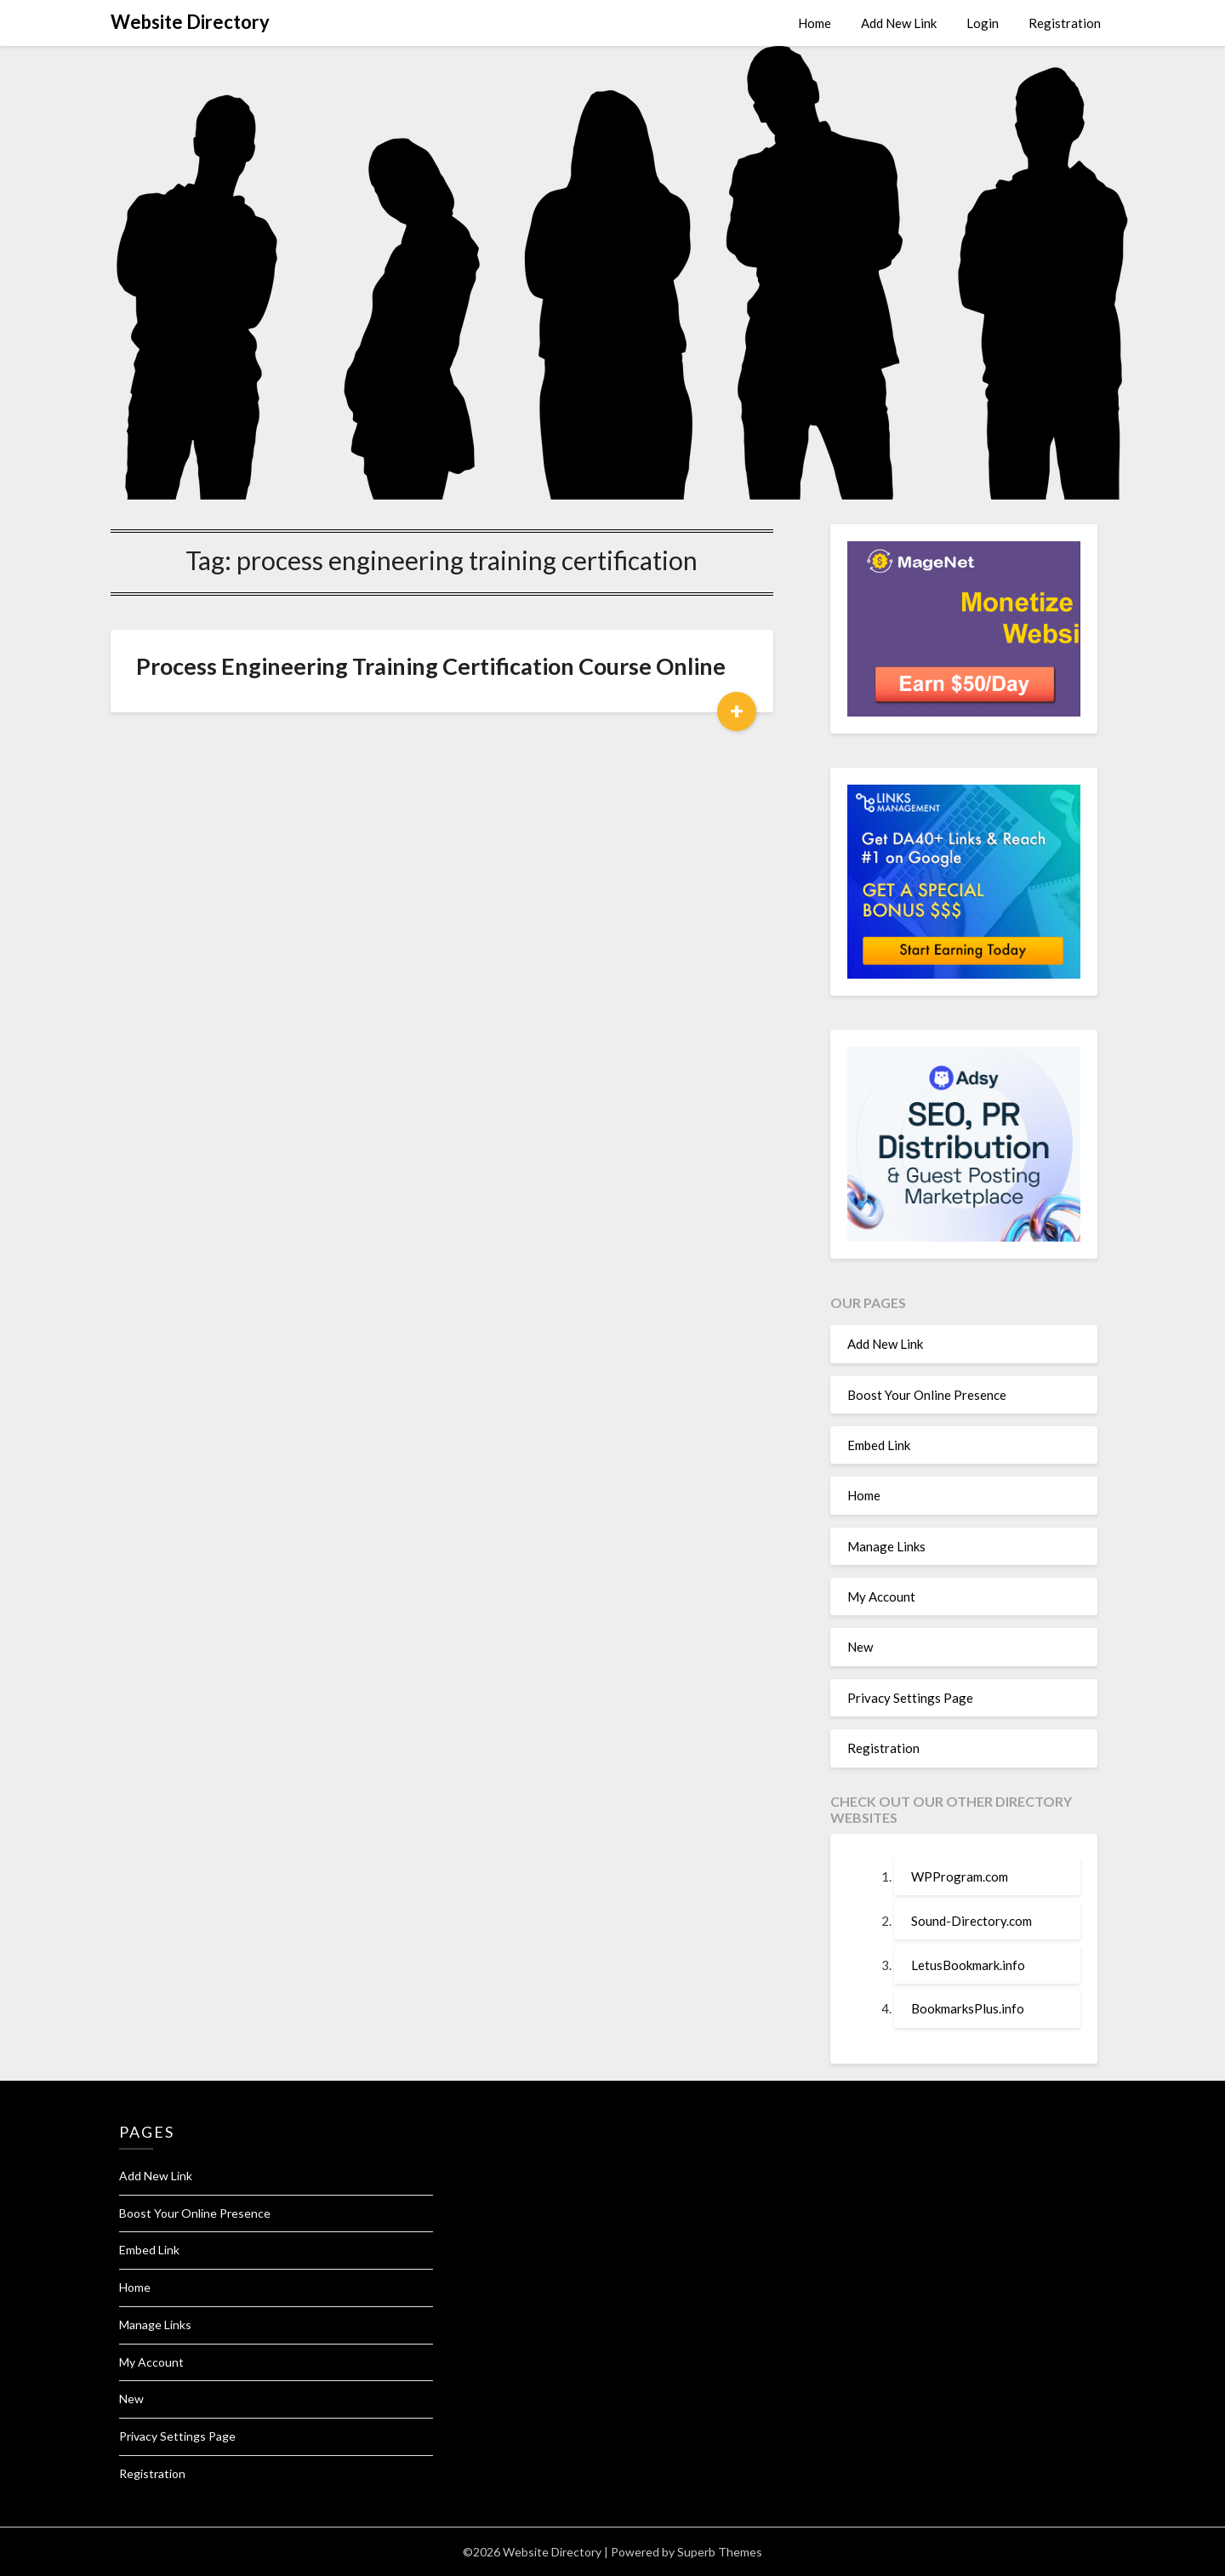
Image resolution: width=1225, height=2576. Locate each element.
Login (982, 23)
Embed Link (878, 1445)
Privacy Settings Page (910, 1697)
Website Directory (190, 21)
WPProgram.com (959, 1876)
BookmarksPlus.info (967, 2008)
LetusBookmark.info (968, 1965)
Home (814, 23)
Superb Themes (719, 2552)
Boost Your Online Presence (926, 1394)
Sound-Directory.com (971, 1920)
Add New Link (899, 23)
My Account (881, 1596)
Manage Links (886, 1546)
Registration (1064, 23)
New (860, 1646)
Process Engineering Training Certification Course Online (431, 666)
